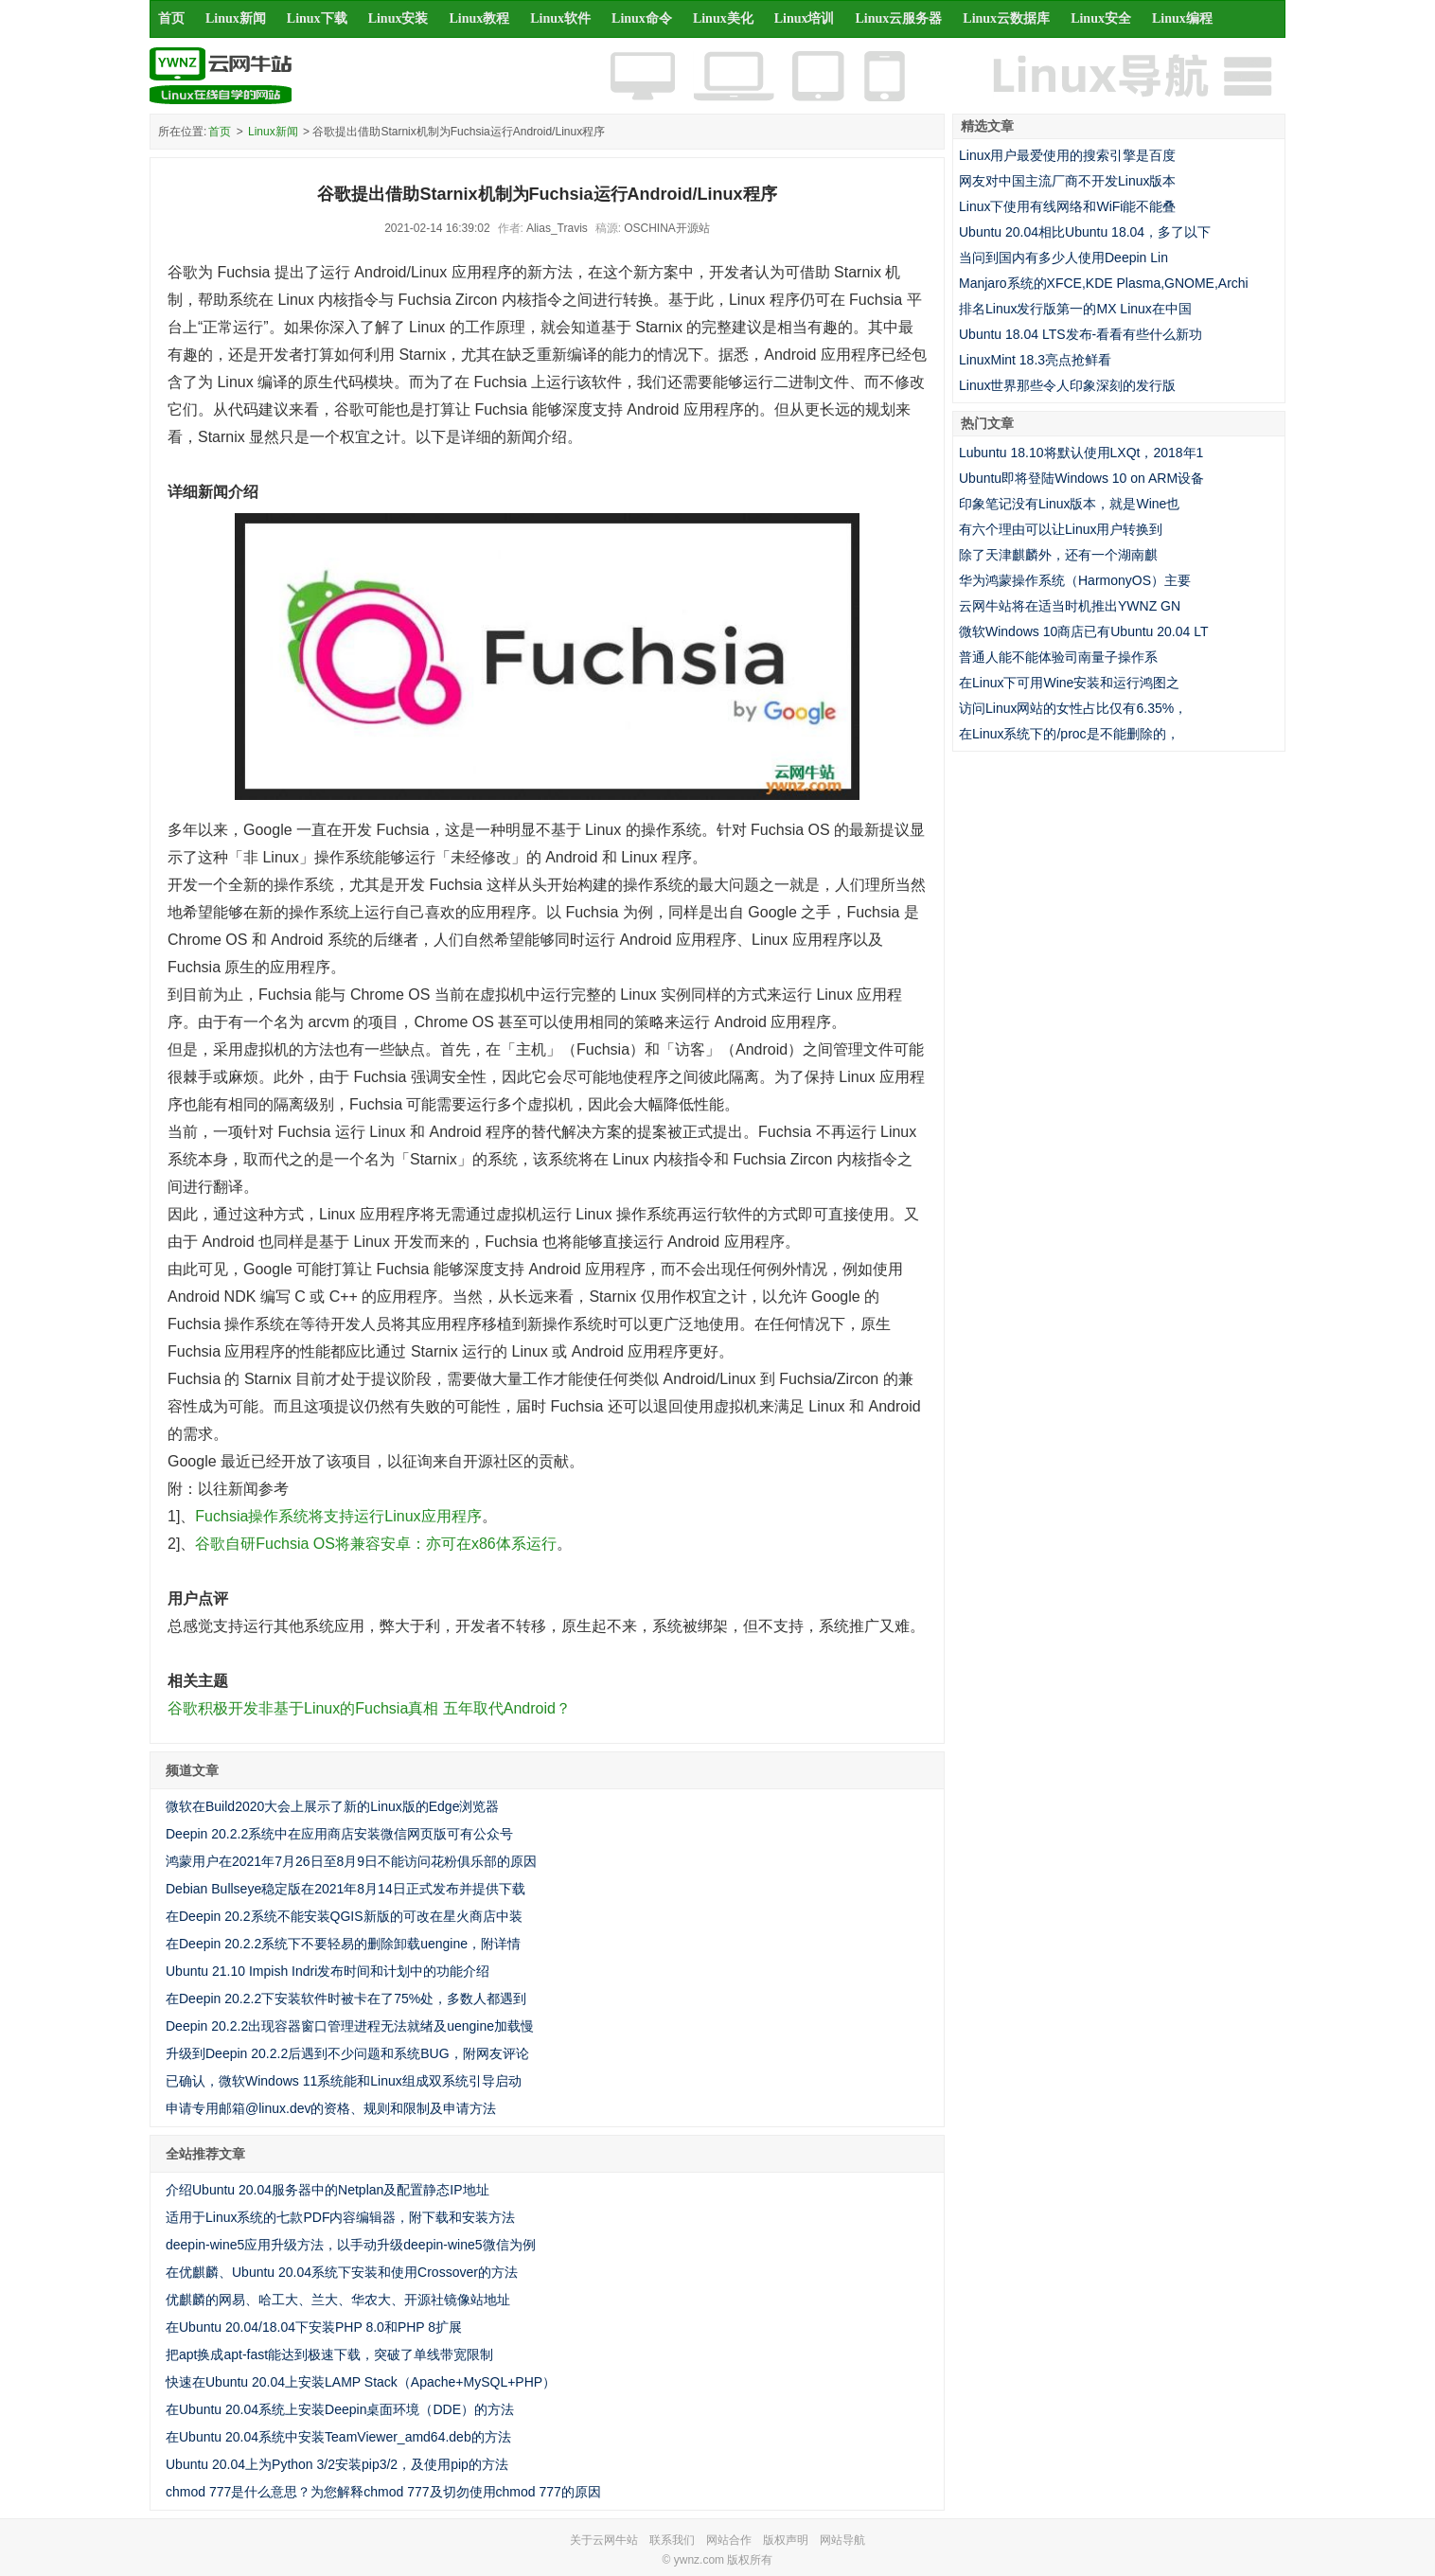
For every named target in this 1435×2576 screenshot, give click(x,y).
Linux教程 (479, 18)
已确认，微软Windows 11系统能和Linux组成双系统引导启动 (344, 2080)
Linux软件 (560, 18)
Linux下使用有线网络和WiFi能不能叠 (1067, 206)
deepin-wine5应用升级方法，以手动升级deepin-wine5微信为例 (351, 2244)
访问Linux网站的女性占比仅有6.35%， (1073, 708)
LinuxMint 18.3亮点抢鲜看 (1035, 359)
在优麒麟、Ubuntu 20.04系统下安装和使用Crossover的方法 (342, 2272)
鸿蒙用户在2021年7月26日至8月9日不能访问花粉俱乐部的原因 (351, 1861)
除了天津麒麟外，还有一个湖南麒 (1058, 554)
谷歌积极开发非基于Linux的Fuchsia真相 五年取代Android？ (369, 1708)
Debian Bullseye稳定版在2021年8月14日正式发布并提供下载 (345, 1888)
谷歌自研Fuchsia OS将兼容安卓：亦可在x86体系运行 (375, 1544)
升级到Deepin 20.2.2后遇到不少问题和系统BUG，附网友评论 (347, 2053)
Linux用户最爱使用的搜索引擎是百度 (1067, 155)
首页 (171, 18)
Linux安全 (1101, 18)
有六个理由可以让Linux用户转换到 (1060, 529)
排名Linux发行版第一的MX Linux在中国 (1075, 308)
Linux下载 (317, 18)
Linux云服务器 (899, 18)
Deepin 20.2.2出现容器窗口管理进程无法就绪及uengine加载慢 (350, 2026)
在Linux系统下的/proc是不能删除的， (1069, 733)
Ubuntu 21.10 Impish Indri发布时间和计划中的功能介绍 (327, 1971)
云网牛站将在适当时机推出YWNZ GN (1069, 605)
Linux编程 (1182, 18)
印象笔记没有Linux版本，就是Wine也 (1069, 503)
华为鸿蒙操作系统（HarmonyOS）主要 (1075, 580)
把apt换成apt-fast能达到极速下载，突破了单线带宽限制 (329, 2354)
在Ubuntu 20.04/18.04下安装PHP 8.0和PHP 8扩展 (314, 2327)
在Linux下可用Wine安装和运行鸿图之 (1069, 682)
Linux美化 (723, 18)
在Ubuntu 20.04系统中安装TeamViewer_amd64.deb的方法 (338, 2436)
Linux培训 (804, 18)
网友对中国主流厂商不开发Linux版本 (1067, 180)
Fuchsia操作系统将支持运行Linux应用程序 (338, 1516)
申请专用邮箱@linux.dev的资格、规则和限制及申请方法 (331, 2108)
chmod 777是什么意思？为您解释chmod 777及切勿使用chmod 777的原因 (383, 2491)
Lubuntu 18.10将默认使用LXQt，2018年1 (1081, 452)
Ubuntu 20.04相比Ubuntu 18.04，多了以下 (1085, 232)
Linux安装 (398, 18)
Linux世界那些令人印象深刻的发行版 (1067, 385)
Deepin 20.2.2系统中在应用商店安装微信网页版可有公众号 (339, 1833)
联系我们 (672, 2540)
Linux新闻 (235, 18)
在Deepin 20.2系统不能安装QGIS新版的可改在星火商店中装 (344, 1916)
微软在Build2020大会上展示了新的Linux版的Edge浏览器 (332, 1806)
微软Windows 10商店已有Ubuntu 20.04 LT (1084, 631)
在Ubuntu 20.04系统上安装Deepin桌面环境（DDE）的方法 (340, 2409)
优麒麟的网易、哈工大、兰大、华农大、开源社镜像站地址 (338, 2299)
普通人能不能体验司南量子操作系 (1058, 657)
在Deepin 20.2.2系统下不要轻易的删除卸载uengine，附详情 (343, 1943)
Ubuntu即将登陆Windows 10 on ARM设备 (1081, 478)
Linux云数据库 (1006, 18)
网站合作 (729, 2540)
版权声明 (785, 2540)
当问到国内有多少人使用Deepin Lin (1063, 257)
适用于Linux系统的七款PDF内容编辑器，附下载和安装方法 (340, 2217)
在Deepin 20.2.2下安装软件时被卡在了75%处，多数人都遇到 (346, 1998)
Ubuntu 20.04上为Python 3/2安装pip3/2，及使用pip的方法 (337, 2464)
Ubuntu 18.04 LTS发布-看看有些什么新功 (1080, 334)
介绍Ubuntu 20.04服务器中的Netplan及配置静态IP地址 (327, 2189)
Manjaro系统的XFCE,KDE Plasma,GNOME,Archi (1104, 283)
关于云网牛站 (604, 2540)
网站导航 (842, 2540)
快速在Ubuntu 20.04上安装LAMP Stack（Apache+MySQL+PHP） (361, 2381)
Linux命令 (641, 18)
